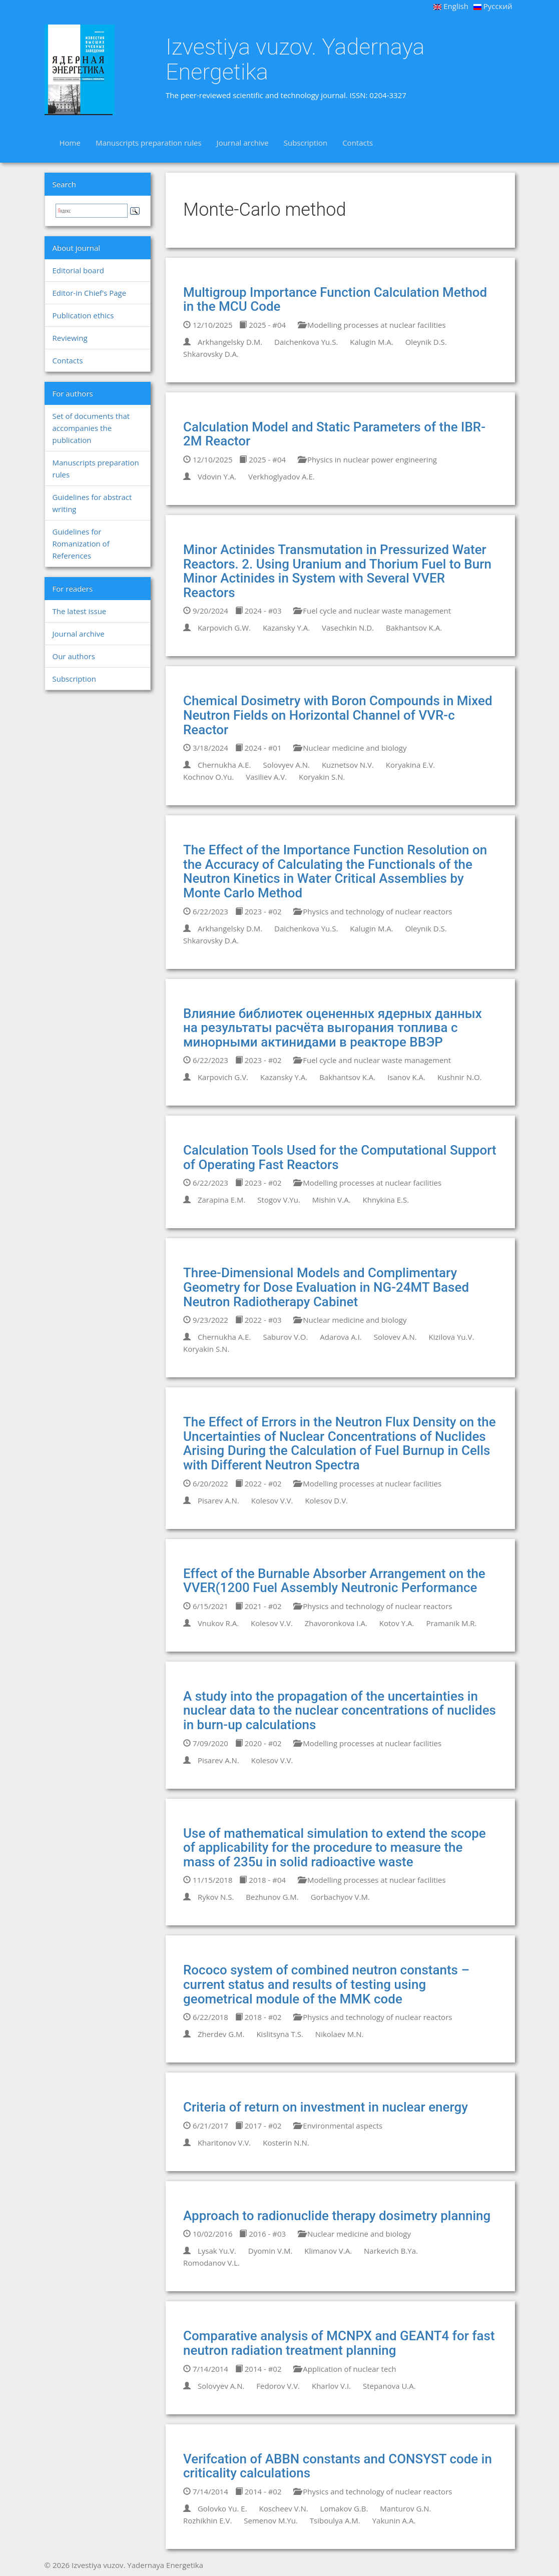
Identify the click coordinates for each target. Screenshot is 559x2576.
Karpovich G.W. (224, 628)
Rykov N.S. (216, 1897)
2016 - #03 (262, 2234)
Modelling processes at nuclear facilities (372, 325)
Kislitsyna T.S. (279, 2034)
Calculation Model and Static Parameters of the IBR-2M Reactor (334, 434)
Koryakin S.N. (322, 777)
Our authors (74, 656)
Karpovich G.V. (223, 1077)
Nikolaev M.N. (339, 2034)
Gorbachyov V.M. (340, 1897)
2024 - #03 (258, 611)
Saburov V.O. (285, 1337)
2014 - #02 (258, 2369)
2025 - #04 (262, 325)
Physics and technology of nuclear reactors (372, 911)
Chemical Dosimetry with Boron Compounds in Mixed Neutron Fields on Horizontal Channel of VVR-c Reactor (337, 715)
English (450, 6)
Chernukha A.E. (224, 765)
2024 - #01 (258, 748)
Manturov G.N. (405, 2508)
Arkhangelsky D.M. (230, 342)
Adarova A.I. (340, 1337)
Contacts (357, 143)
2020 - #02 (258, 1743)
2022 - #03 (258, 1320)
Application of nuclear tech (344, 2369)
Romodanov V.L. (211, 2263)
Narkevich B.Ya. (391, 2251)
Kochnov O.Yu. (208, 777)
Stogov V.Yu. (278, 1200)
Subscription (305, 143)
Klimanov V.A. (328, 2251)
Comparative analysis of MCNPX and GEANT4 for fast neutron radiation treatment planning (339, 2343)
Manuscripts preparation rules (149, 143)
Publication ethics (83, 315)
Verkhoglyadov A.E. (281, 476)
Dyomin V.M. (270, 2251)
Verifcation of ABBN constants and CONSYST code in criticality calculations (337, 2466)
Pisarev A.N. (218, 1500)
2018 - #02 (258, 2017)
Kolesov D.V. (326, 1500)
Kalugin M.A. (371, 342)
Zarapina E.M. (222, 1200)
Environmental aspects (337, 2126)
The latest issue (80, 611)
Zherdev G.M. (221, 2034)
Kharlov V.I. (331, 2386)
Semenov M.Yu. (271, 2520)
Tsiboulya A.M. (335, 2520)
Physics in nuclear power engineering (367, 459)
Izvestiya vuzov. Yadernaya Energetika (295, 59)
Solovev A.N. (395, 1337)
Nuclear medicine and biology (349, 748)
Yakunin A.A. (394, 2520)
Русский (492, 6)
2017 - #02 (258, 2126)
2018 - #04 (262, 1880)
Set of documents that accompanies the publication (91, 428)
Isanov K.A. (406, 1077)
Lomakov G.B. (344, 2508)
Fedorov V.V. (278, 2386)
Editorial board (78, 270)
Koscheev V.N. (283, 2508)
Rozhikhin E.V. (207, 2520)
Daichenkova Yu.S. (306, 342)
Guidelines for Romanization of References (81, 544)
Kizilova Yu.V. (451, 1337)
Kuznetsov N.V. (348, 765)
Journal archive (243, 143)
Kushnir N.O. (459, 1077)
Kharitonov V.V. (224, 2143)
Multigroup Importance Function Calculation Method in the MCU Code (335, 299)
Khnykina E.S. (386, 1200)
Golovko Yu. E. (222, 2508)
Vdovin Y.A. (217, 476)
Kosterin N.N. (286, 2143)
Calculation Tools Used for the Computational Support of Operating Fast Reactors (339, 1157)
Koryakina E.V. (410, 765)
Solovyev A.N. (286, 765)
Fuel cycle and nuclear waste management (372, 611)
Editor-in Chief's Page (90, 293)
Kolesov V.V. (272, 1500)
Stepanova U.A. (389, 2386)
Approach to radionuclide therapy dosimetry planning (336, 2215)
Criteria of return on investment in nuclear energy (325, 2107)
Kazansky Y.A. (286, 628)
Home (70, 143)
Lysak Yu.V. (217, 2251)
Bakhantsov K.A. (414, 628)
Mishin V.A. (331, 1200)
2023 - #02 (258, 911)
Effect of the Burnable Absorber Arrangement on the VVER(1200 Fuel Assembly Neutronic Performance (334, 1581)
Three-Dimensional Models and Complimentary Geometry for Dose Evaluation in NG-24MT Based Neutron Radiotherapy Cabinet (326, 1287)
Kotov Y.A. (396, 1623)
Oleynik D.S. (426, 342)
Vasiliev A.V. (266, 777)
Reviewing (70, 338)
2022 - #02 (258, 1483)
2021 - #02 (258, 1606)
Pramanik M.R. (451, 1623)
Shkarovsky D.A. (211, 354)
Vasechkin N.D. (348, 628)
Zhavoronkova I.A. (336, 1623)
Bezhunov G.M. (272, 1897)
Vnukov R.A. (218, 1623)
